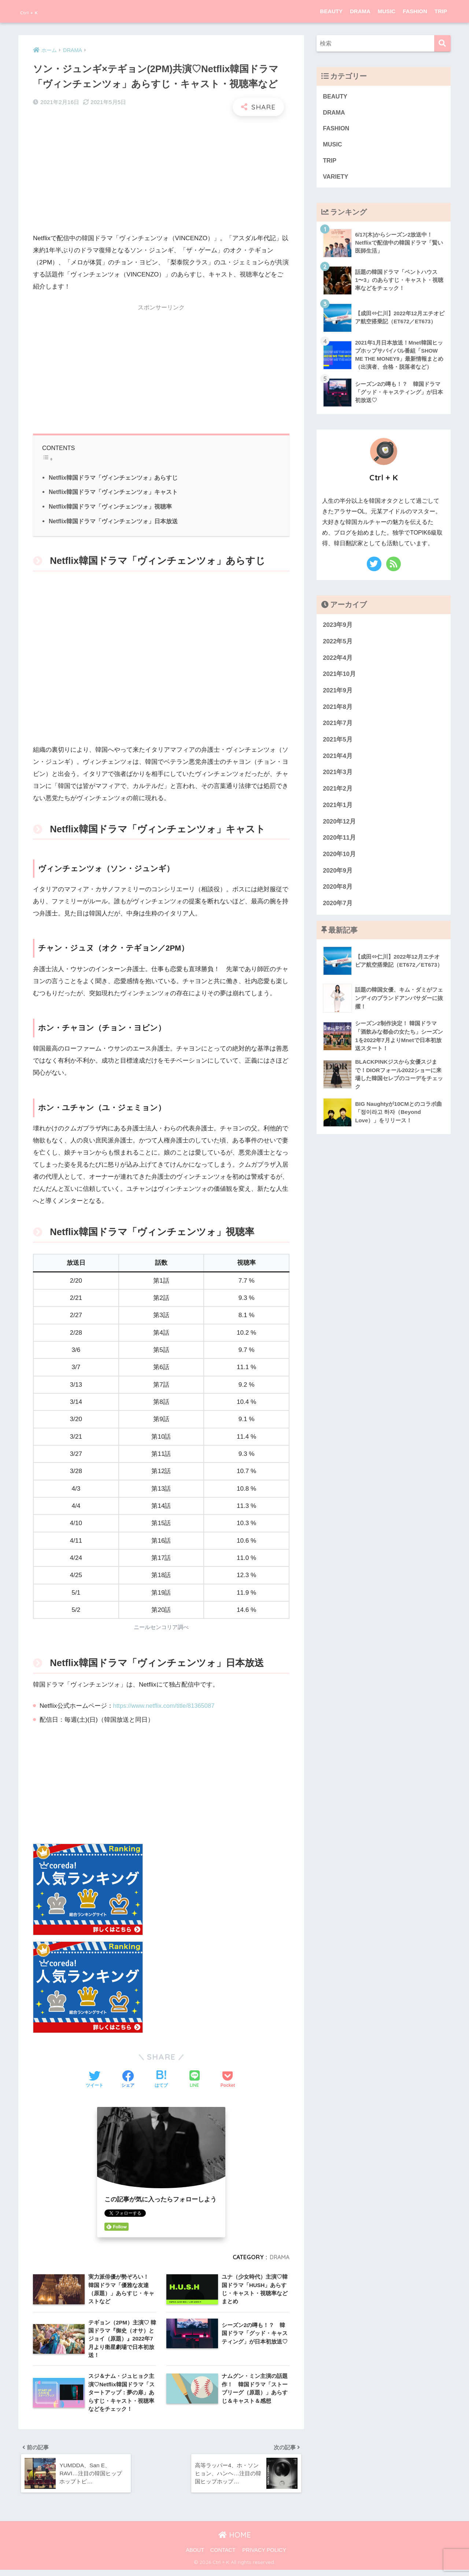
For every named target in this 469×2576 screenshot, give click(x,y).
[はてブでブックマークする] (161, 2080)
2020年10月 (339, 857)
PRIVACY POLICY (264, 2556)
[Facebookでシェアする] (127, 2080)
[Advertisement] (161, 174)
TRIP (441, 11)
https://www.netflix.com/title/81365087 (165, 1705)
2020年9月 (337, 873)
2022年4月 (337, 660)
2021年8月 (337, 709)
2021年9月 (337, 693)
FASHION (415, 11)
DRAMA (360, 11)
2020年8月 (337, 889)
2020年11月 (339, 840)
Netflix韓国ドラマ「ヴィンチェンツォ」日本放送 (113, 521)
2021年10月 (339, 677)
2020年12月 (339, 824)
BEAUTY (331, 11)
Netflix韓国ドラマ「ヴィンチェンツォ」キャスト (113, 491)
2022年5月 (337, 644)
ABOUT (195, 2556)
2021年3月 (337, 775)
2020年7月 (337, 906)
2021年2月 (337, 791)
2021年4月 (337, 758)
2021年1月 (337, 807)
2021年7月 (337, 726)
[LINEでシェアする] (194, 2080)
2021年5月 (337, 742)
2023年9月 (337, 628)
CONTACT (223, 2556)
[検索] (442, 43)
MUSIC (386, 11)
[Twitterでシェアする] (94, 2080)
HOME (234, 2540)
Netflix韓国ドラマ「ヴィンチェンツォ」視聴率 (111, 506)
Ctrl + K (36, 11)
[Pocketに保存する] (228, 2080)
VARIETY (336, 178)
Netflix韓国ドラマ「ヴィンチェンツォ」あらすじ (113, 477)
